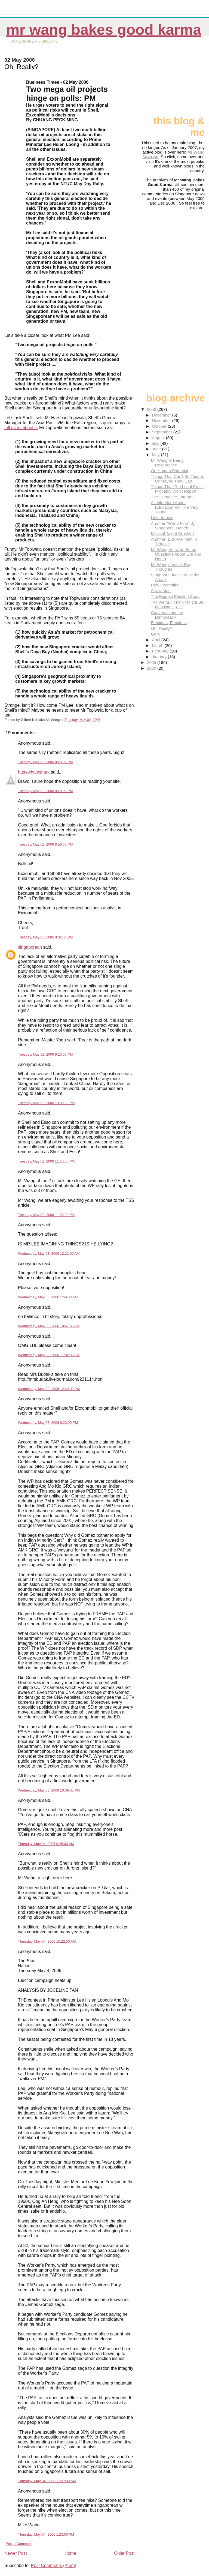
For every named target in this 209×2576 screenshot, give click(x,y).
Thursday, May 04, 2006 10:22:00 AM (47, 1941)
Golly (155, 634)
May (156, 454)
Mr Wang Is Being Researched (167, 462)
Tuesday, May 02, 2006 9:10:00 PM (45, 1054)
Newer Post (15, 2553)
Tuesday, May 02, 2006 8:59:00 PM (45, 844)
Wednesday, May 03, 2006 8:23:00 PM (48, 1423)
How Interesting (165, 585)
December (162, 415)
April (156, 639)
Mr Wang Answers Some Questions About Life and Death (176, 554)
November (162, 420)
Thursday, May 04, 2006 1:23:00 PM (46, 2534)
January (160, 656)
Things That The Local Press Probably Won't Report (177, 488)
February (161, 651)
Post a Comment (19, 2544)
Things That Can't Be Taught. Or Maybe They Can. (177, 478)
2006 (152, 409)
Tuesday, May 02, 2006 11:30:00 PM (46, 1215)
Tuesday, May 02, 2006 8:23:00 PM (45, 762)
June (157, 449)
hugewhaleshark (34, 772)
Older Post (124, 2553)
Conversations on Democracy (167, 614)
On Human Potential (169, 470)
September (162, 432)
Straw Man (161, 590)
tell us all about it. (21, 427)
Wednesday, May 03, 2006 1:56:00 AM (48, 1297)
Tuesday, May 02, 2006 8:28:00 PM (45, 791)
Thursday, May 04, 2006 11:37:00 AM (47, 2481)
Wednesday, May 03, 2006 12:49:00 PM (49, 1389)
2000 (152, 668)
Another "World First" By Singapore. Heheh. (173, 525)
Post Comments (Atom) (53, 2565)
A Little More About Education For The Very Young (174, 507)
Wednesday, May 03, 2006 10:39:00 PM (49, 1790)
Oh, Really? (161, 628)
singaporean (30, 947)
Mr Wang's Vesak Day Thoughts (171, 566)
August (159, 437)
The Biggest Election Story (175, 596)
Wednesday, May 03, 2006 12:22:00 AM (48, 1253)
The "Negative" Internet (172, 497)
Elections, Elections (169, 622)
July (156, 443)
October (160, 426)
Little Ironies (162, 517)
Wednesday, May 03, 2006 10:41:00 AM (48, 1326)
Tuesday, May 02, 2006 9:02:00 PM (45, 937)
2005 (152, 662)
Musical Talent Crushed (172, 533)
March (158, 645)
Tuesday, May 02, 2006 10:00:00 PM (46, 1103)
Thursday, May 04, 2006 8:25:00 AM (46, 1844)
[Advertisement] (177, 78)
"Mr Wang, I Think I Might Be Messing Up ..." (177, 604)
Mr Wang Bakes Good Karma (103, 29)
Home (70, 2553)
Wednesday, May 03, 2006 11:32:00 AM (48, 1355)
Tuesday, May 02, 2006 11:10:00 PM (46, 1161)
